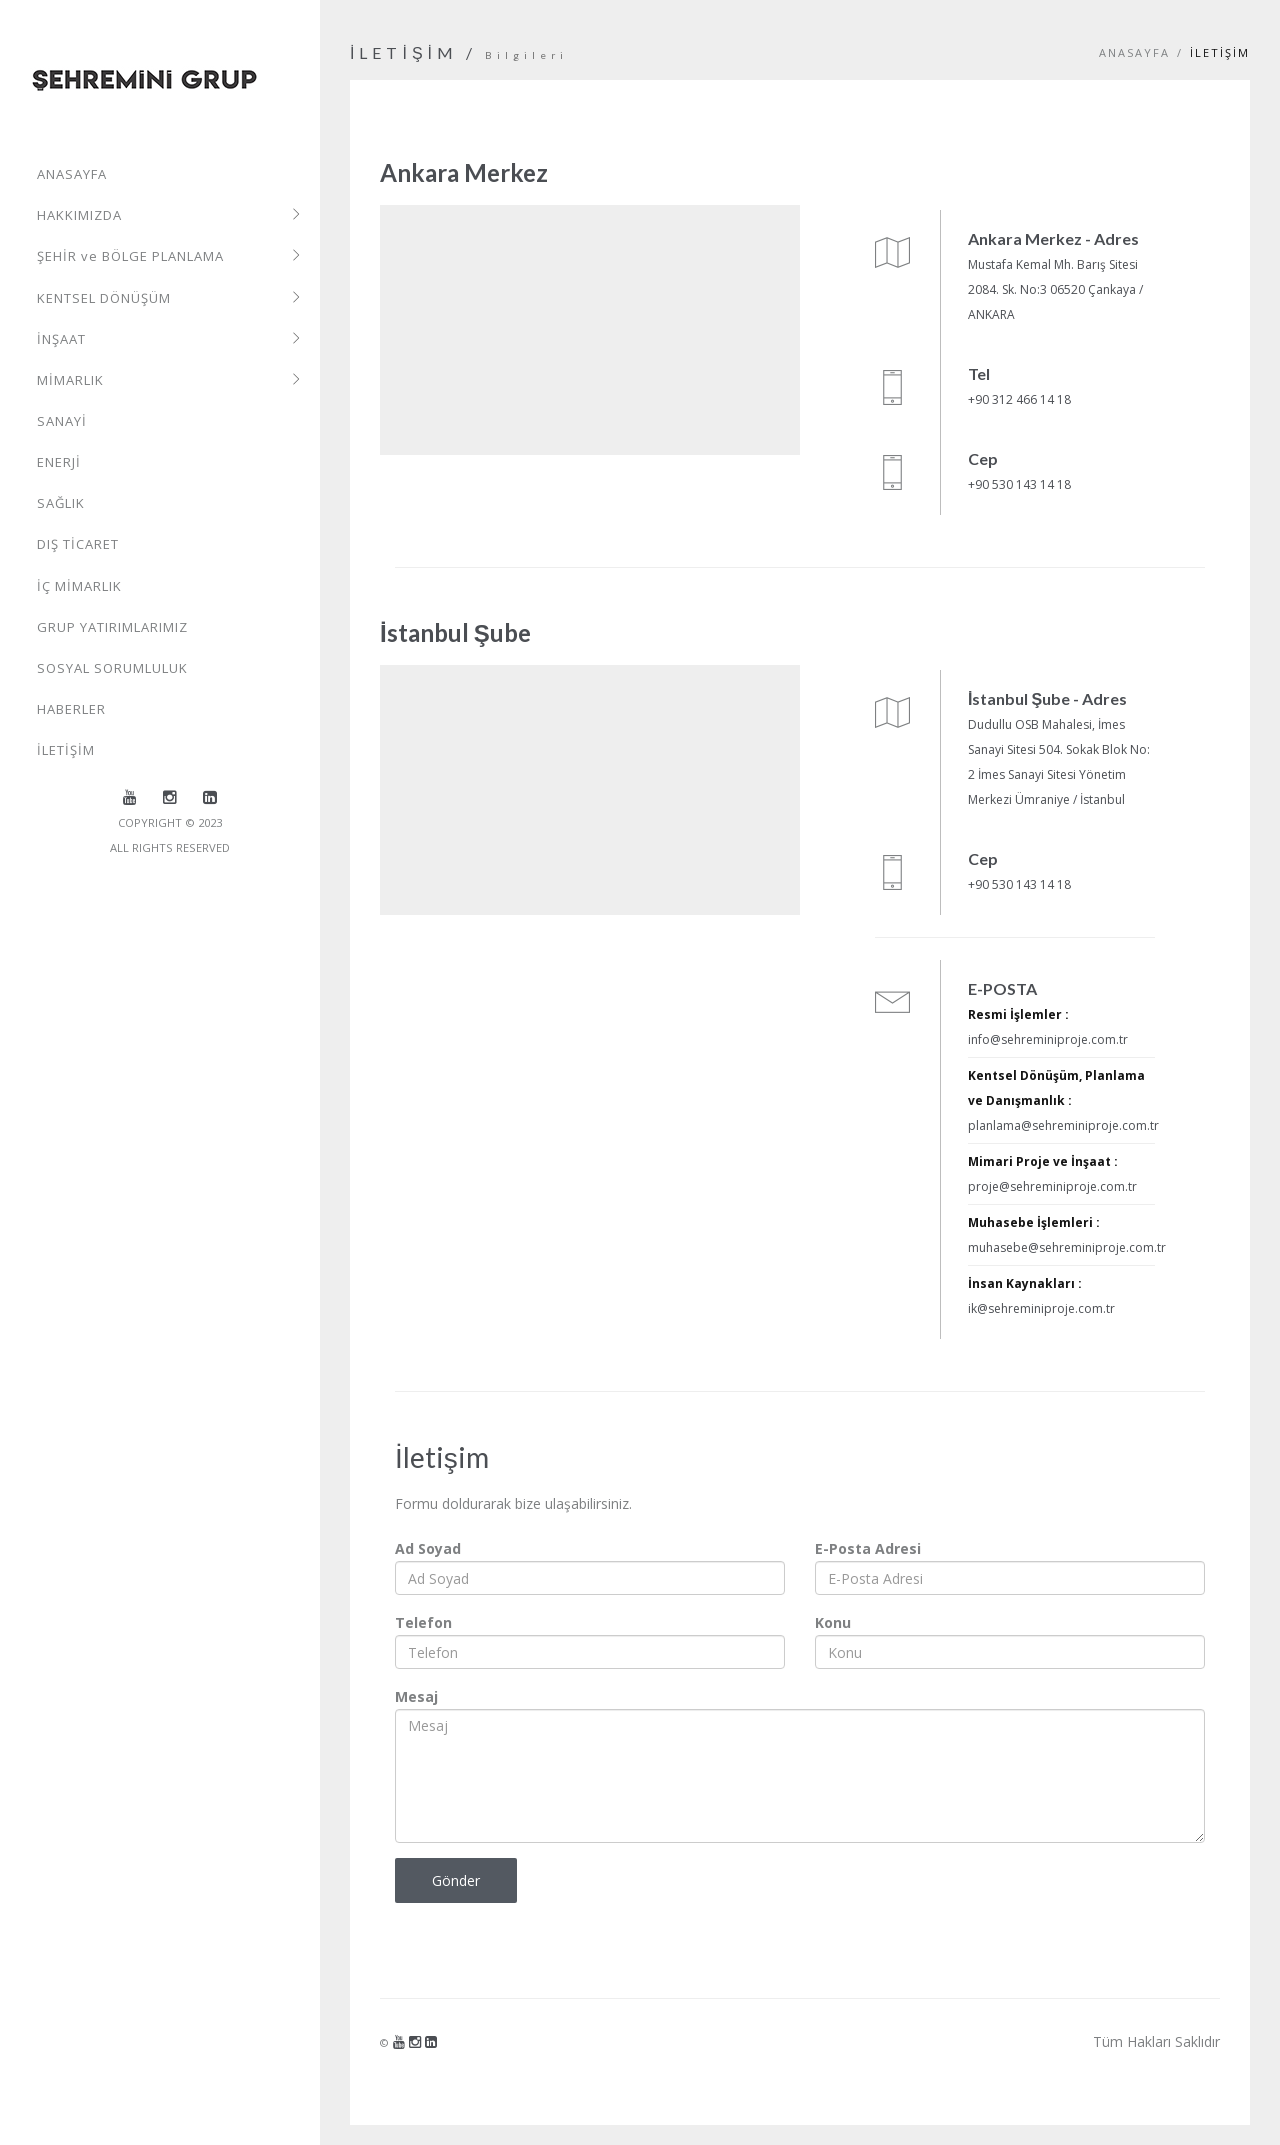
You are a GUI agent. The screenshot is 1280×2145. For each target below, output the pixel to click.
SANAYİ (62, 421)
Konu (833, 1622)
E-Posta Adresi (868, 1548)
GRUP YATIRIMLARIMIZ (112, 626)
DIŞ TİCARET (78, 544)
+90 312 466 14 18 (1019, 399)
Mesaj (416, 1696)
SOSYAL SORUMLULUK (112, 667)
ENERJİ (59, 462)
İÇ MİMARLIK (79, 585)
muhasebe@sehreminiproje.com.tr (1067, 1247)
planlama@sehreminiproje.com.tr (1063, 1125)
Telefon (423, 1622)
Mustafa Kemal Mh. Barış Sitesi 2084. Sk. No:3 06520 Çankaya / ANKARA (1055, 289)
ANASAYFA (72, 175)
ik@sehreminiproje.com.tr (1041, 1308)
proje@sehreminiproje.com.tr (1052, 1186)
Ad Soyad (428, 1548)
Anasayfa (1134, 52)
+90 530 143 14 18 (1019, 484)
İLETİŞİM (66, 749)
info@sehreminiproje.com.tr (1048, 1039)
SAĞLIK (61, 503)
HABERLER (71, 708)
